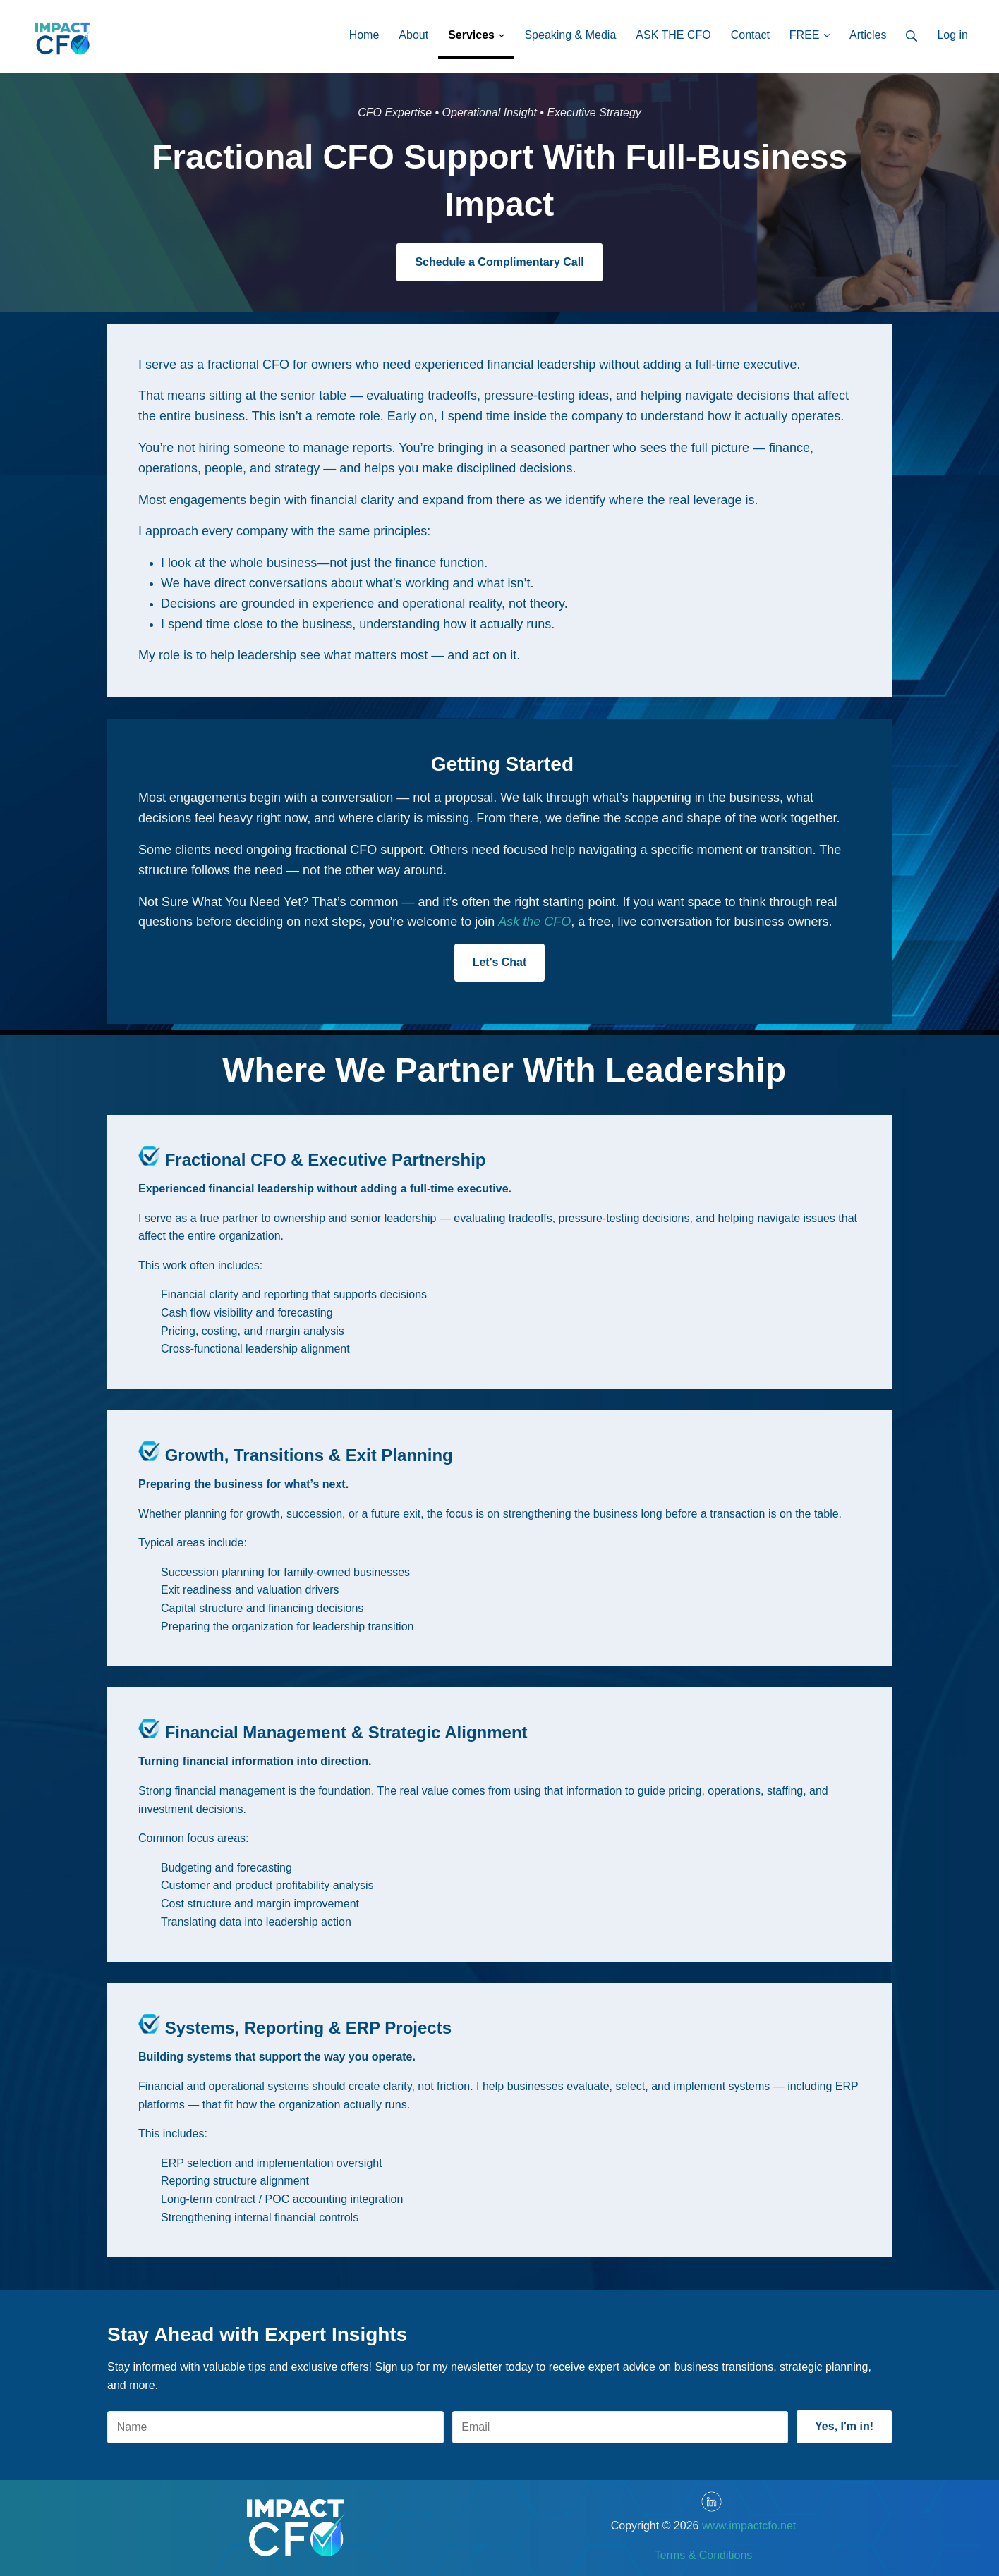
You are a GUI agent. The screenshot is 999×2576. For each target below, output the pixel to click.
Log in (952, 35)
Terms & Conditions (704, 2555)
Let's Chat (500, 962)
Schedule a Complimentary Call (499, 262)
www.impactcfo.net (749, 2526)
